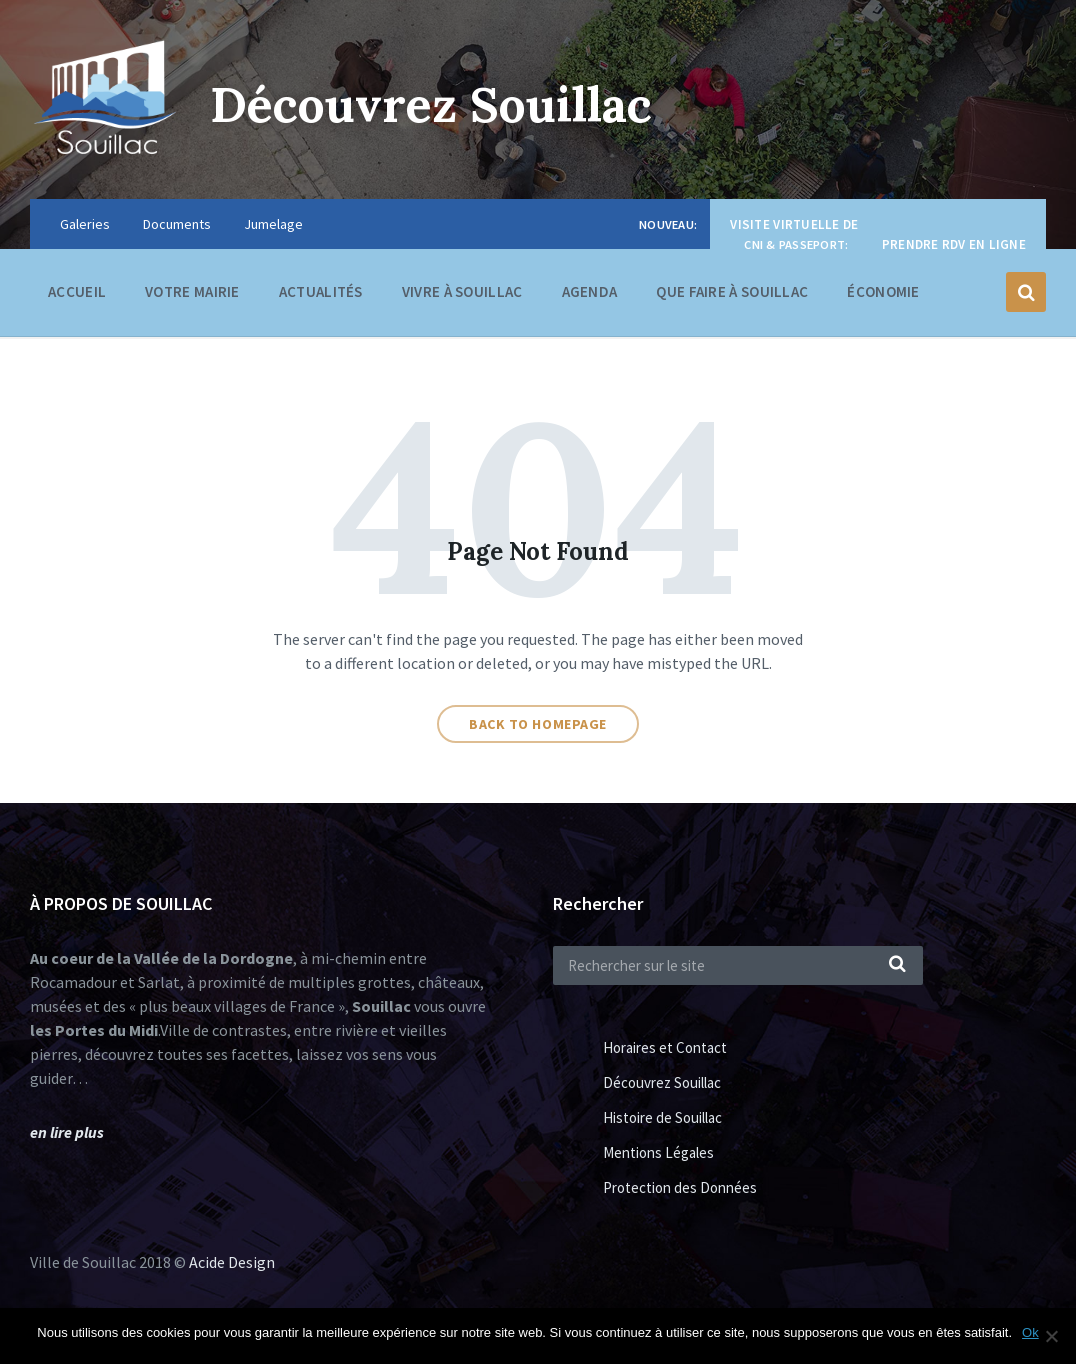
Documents (177, 224)
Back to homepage (538, 724)
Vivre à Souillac (462, 296)
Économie (883, 296)
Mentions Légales (658, 1152)
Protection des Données (680, 1187)
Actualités (321, 291)
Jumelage (273, 224)
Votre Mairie (192, 296)
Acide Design (232, 1262)
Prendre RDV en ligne (954, 244)
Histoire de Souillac (662, 1117)
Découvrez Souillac (431, 104)
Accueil (77, 291)
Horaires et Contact (665, 1047)
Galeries (85, 224)
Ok (1030, 1332)
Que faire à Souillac (732, 296)
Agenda (590, 291)
